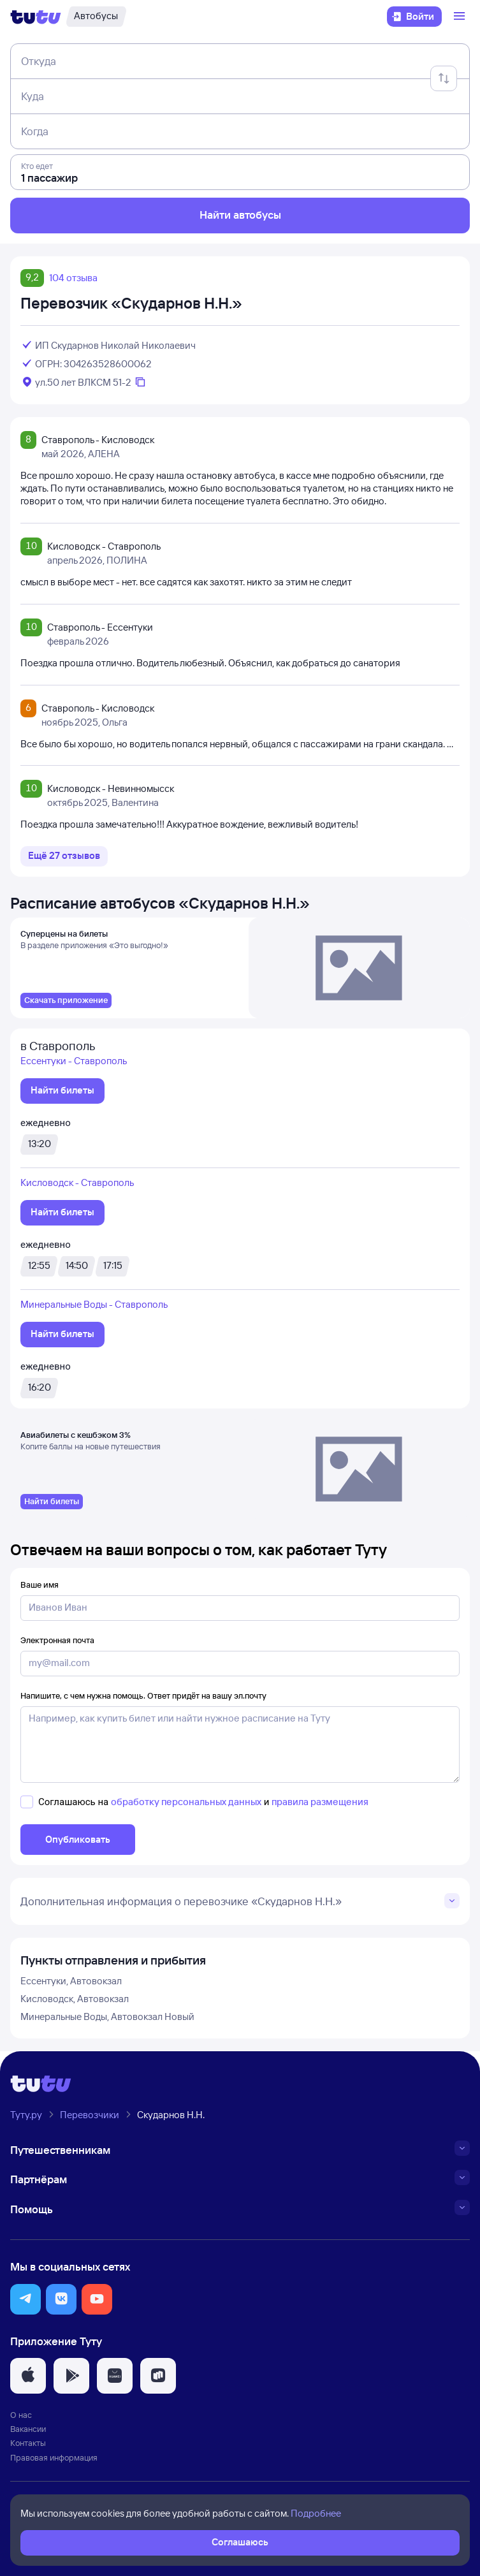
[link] (66, 1000)
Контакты (28, 2443)
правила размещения (320, 1802)
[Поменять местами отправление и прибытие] (443, 78)
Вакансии (28, 2429)
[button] (25, 2299)
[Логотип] (35, 16)
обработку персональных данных (186, 1802)
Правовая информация (54, 2457)
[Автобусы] (96, 16)
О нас (21, 2415)
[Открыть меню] (461, 16)
